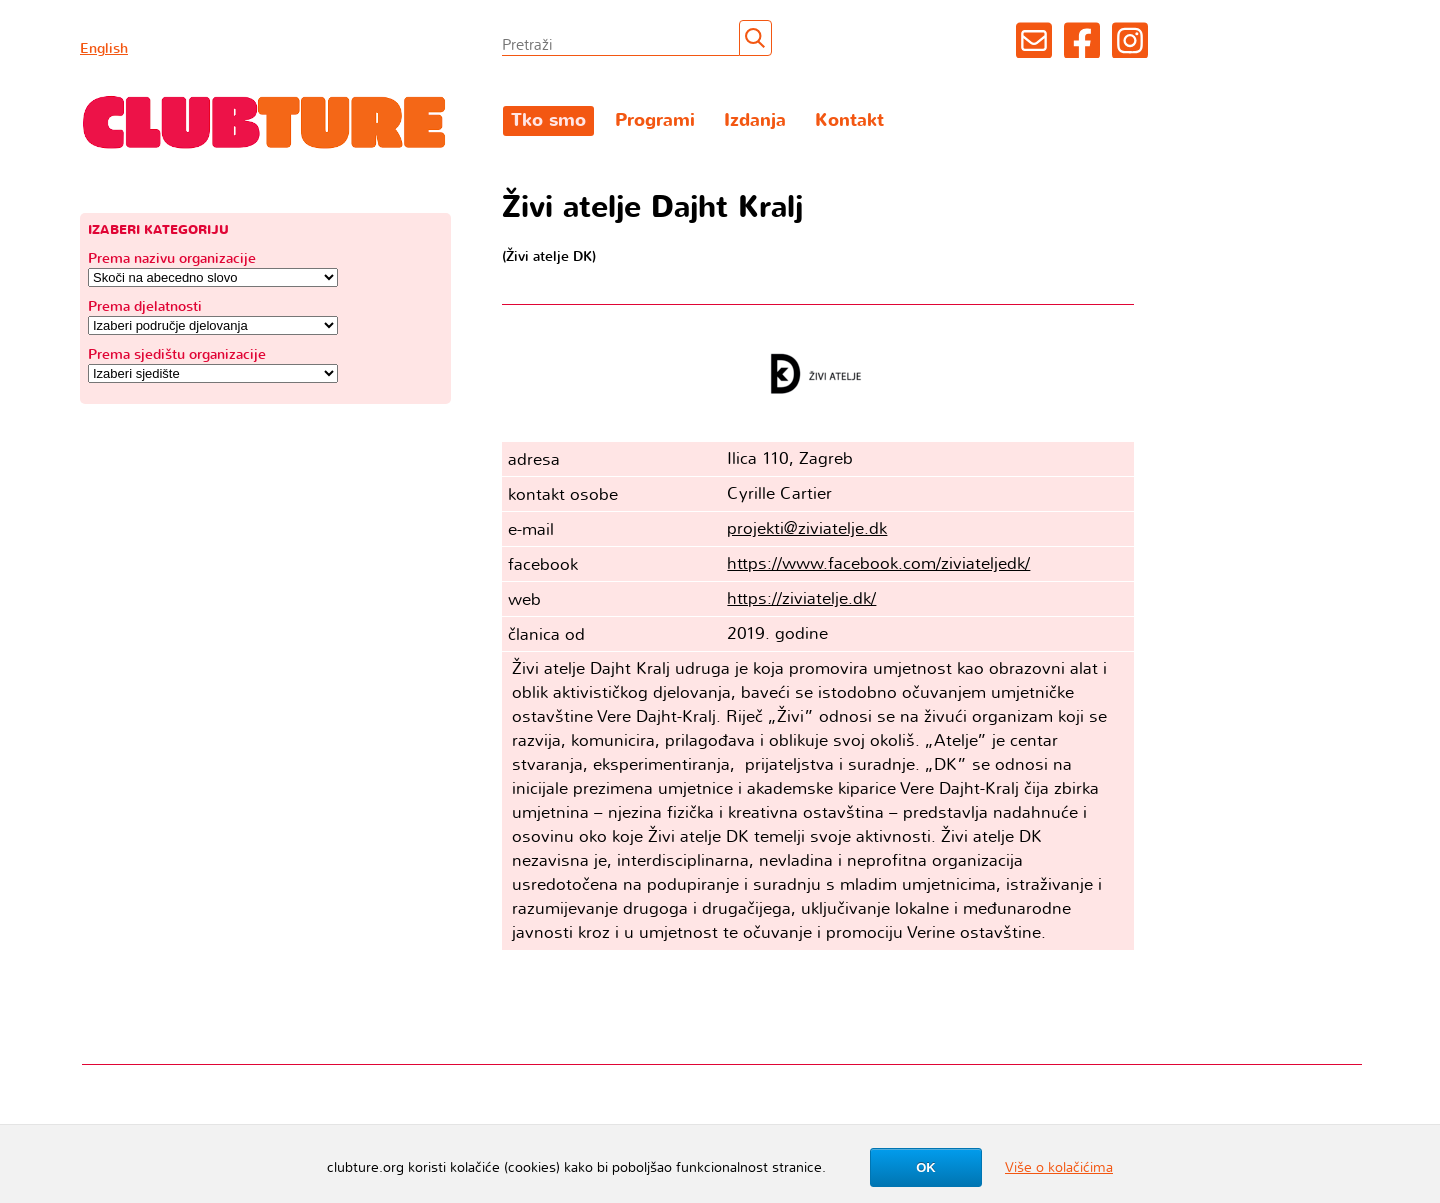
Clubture (265, 121)
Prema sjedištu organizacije (177, 354)
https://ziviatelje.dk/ (801, 598)
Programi (655, 120)
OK (926, 1167)
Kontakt (849, 120)
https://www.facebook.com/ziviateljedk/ (878, 563)
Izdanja (755, 120)
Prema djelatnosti (145, 306)
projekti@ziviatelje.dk (807, 528)
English (104, 48)
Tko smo (548, 120)
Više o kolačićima (1059, 1167)
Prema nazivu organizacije (172, 258)
